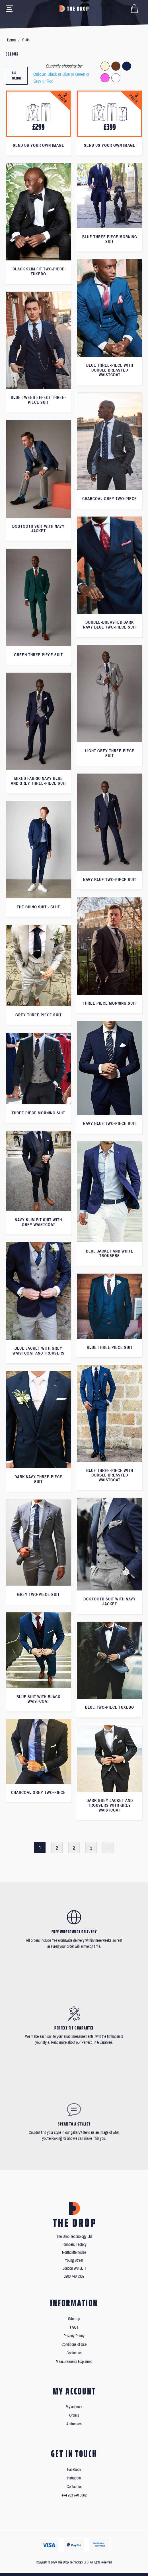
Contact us (74, 2353)
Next (108, 1847)
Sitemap (74, 2319)
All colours (16, 75)
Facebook (74, 2469)
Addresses (74, 2424)
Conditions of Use (74, 2344)
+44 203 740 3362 (74, 2495)
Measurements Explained (74, 2361)
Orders (74, 2415)
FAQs (74, 2327)
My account (74, 2407)
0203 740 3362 (74, 2276)
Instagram (74, 2478)
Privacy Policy (74, 2336)
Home (11, 40)
